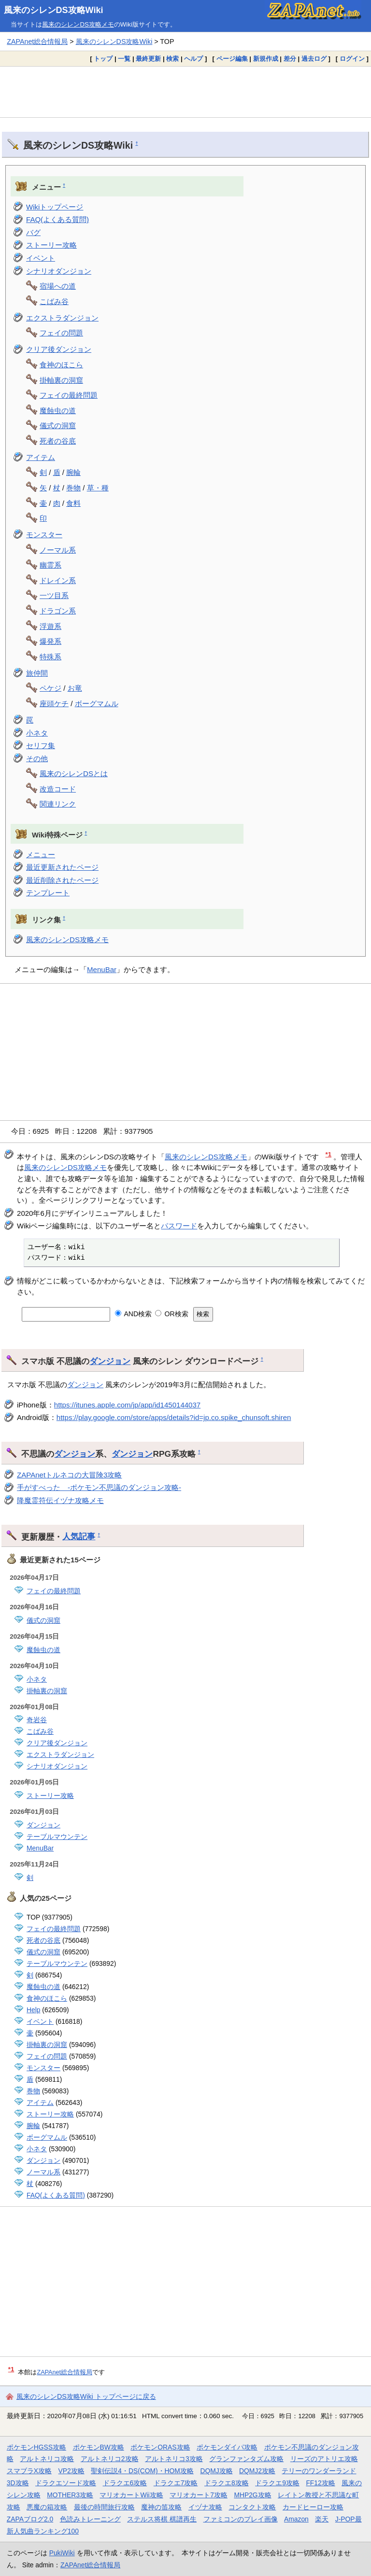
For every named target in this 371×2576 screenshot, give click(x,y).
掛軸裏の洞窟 (61, 380)
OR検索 (171, 1314)
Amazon (296, 2519)
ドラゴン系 (58, 611)
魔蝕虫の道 (58, 410)
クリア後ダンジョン (58, 349)
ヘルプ (193, 58)
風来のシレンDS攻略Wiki (53, 10)
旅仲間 (37, 673)
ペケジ (50, 688)
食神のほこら (61, 365)
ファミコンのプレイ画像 (240, 2519)
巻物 (73, 488)
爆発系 (50, 641)
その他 (37, 758)
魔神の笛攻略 (161, 2507)
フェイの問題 (61, 333)
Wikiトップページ (54, 207)
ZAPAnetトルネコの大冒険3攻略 (69, 1475)
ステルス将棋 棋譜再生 (162, 2519)
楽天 (321, 2519)
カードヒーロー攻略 (313, 2507)
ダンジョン (109, 1361)
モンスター (44, 534)
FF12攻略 (320, 2483)
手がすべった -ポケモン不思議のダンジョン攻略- (99, 1487)
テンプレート (48, 893)
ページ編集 (232, 58)
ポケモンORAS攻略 (160, 2447)
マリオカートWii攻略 (131, 2495)
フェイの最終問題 (69, 395)
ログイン (352, 58)
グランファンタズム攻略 (246, 2459)
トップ (103, 58)
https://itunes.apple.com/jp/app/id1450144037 (127, 1405)
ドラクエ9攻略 (277, 2483)
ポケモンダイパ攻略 (227, 2447)
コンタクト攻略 (252, 2507)
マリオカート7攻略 (199, 2495)
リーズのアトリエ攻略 (324, 2459)
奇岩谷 (37, 1720)
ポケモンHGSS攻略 (36, 2447)
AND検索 (133, 1314)
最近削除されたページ (62, 880)
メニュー (40, 854)
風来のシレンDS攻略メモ (78, 24)
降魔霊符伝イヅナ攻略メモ (60, 1500)
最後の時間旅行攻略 (104, 2507)
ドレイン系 (58, 580)
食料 (73, 503)
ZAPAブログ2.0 (30, 2519)
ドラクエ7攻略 (176, 2483)
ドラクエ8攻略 (226, 2483)
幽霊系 (50, 565)
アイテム (40, 457)
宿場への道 (58, 286)
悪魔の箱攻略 (47, 2507)
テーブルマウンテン (57, 1836)
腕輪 (73, 472)
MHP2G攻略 (252, 2495)
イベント (40, 258)
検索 (172, 58)
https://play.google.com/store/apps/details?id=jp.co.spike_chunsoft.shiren (174, 1417)
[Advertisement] (185, 91)
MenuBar (101, 969)
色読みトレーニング (90, 2519)
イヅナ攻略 (205, 2507)
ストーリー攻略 (51, 245)
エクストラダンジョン (62, 318)
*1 (329, 1154)
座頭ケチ (54, 703)
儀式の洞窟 (58, 425)
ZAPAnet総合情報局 (37, 41)
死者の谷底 (58, 441)
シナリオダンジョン (58, 271)
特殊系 (50, 657)
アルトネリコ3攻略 (174, 2459)
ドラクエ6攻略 (125, 2483)
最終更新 (148, 58)
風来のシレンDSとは (74, 773)
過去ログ (314, 58)
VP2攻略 (71, 2471)
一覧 (124, 58)
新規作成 (265, 58)
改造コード (58, 789)
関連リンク (58, 804)
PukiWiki (62, 2553)
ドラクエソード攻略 (65, 2483)
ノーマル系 (58, 550)
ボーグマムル (96, 703)
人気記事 (78, 1536)
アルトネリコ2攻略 (110, 2459)
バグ (33, 232)
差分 (290, 58)
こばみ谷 (54, 301)
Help (33, 2010)
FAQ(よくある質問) (57, 219)
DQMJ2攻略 (257, 2471)
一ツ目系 (54, 595)
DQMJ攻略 (216, 2471)
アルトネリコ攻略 (47, 2459)
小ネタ (37, 733)
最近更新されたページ (62, 867)
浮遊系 (50, 626)
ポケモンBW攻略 (98, 2447)
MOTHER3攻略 (70, 2495)
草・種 (98, 488)
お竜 (75, 688)
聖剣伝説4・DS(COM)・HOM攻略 (142, 2471)
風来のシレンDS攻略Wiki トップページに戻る (86, 2396)
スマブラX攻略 (29, 2471)
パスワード (179, 1226)
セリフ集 (40, 745)
